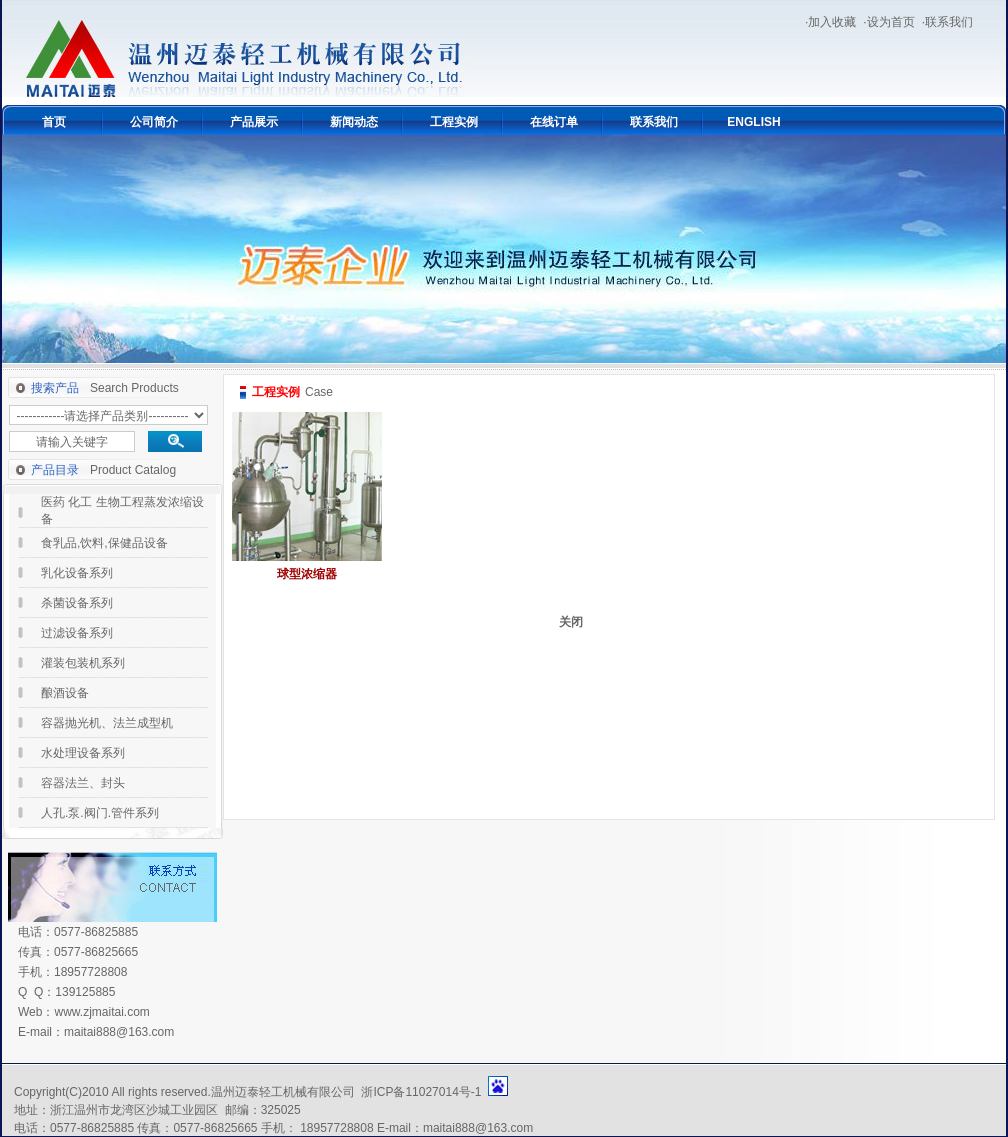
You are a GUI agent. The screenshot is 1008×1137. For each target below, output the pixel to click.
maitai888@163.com (119, 1032)
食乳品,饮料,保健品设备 (104, 543)
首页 (54, 122)
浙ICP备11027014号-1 (421, 1092)
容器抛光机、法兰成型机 (107, 723)
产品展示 (254, 122)
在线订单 (554, 122)
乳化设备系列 (77, 573)
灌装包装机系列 (83, 663)
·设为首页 (888, 22)
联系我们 (654, 122)
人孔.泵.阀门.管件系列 (100, 813)
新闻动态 (354, 122)
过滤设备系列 (77, 633)
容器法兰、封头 (83, 783)
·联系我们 (947, 22)
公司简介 (154, 122)
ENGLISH (753, 122)
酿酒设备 (65, 693)
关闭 (571, 622)
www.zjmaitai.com (101, 1012)
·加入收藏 (830, 22)
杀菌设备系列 (77, 603)
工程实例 (454, 122)
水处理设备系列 (83, 753)
